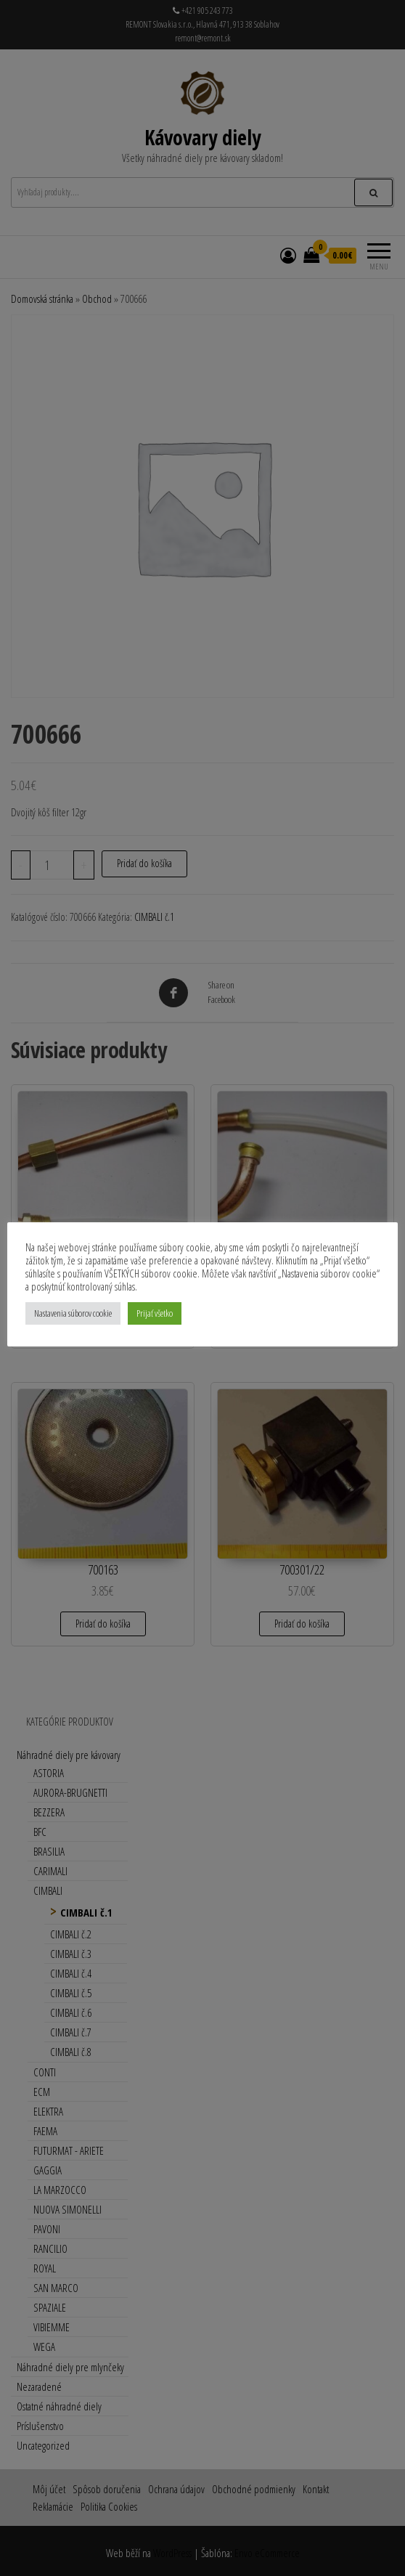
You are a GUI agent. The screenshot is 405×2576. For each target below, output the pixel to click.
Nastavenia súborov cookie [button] (73, 1313)
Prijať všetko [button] (154, 1313)
